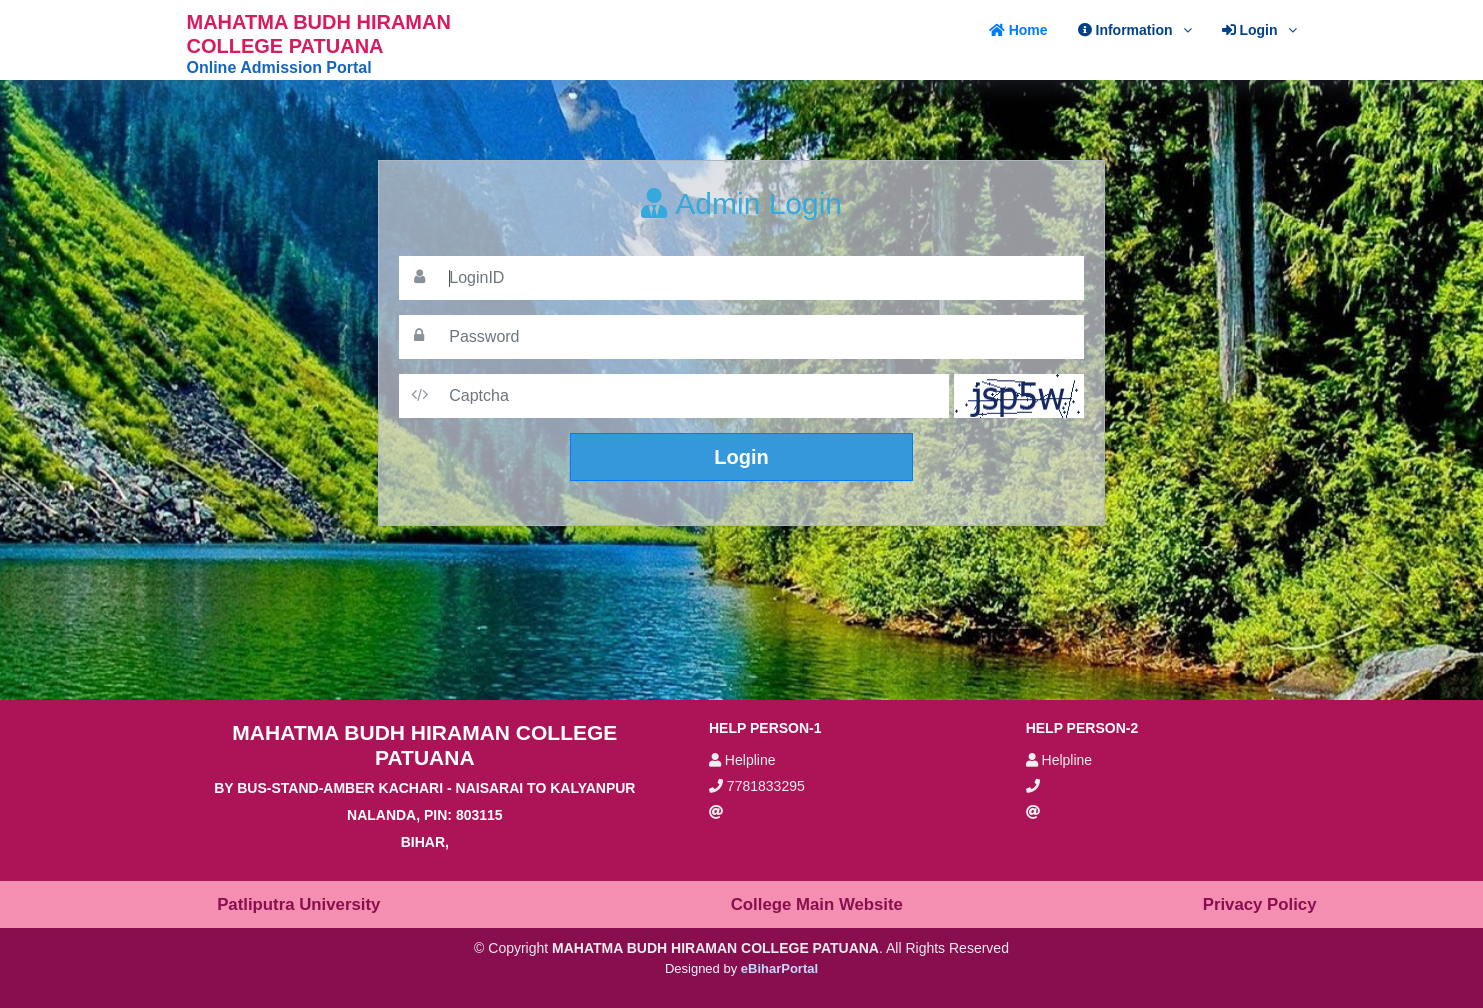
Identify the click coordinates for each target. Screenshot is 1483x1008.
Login (741, 457)
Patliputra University (298, 904)
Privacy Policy (1260, 904)
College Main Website (817, 904)
